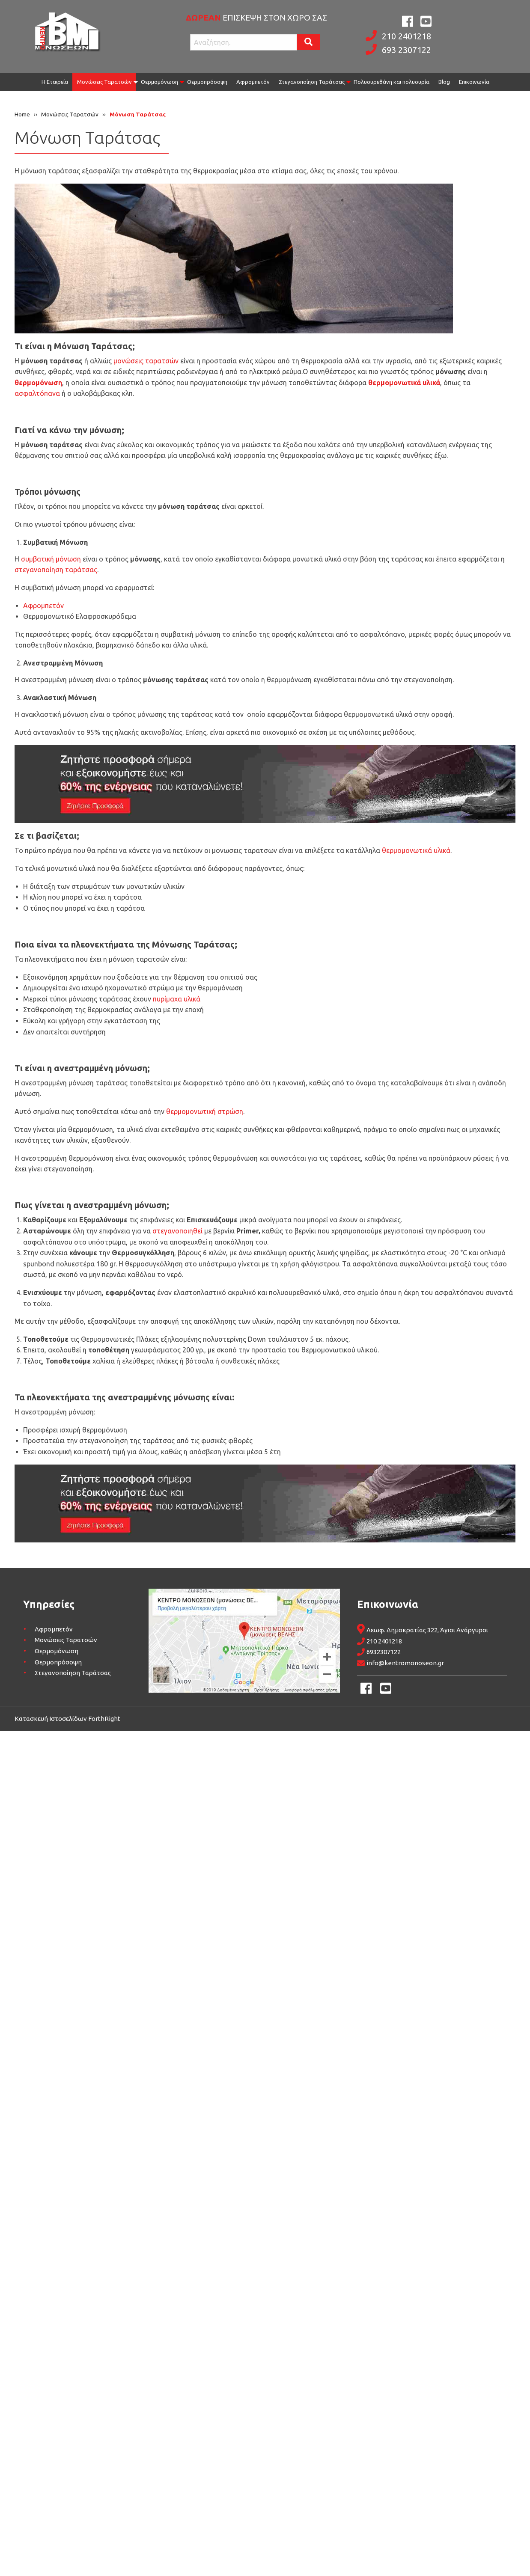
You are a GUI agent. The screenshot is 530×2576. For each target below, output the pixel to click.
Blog (444, 82)
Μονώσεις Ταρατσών (104, 82)
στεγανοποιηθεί (177, 1231)
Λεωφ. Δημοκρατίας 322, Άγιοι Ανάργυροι (427, 1630)
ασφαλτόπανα (37, 393)
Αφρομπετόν (253, 82)
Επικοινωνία (474, 82)
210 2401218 (406, 36)
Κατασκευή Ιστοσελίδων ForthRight (67, 1718)
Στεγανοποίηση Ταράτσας (312, 82)
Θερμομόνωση (159, 82)
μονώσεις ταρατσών (146, 361)
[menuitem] (54, 82)
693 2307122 (406, 50)
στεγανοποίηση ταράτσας (56, 569)
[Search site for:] (243, 42)
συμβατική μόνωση (51, 559)
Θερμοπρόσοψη (207, 82)
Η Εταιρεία (55, 82)
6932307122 (383, 1651)
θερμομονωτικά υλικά (416, 850)
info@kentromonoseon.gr (405, 1663)
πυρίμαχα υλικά (176, 999)
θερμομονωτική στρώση (204, 1111)
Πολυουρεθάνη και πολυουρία (391, 82)
